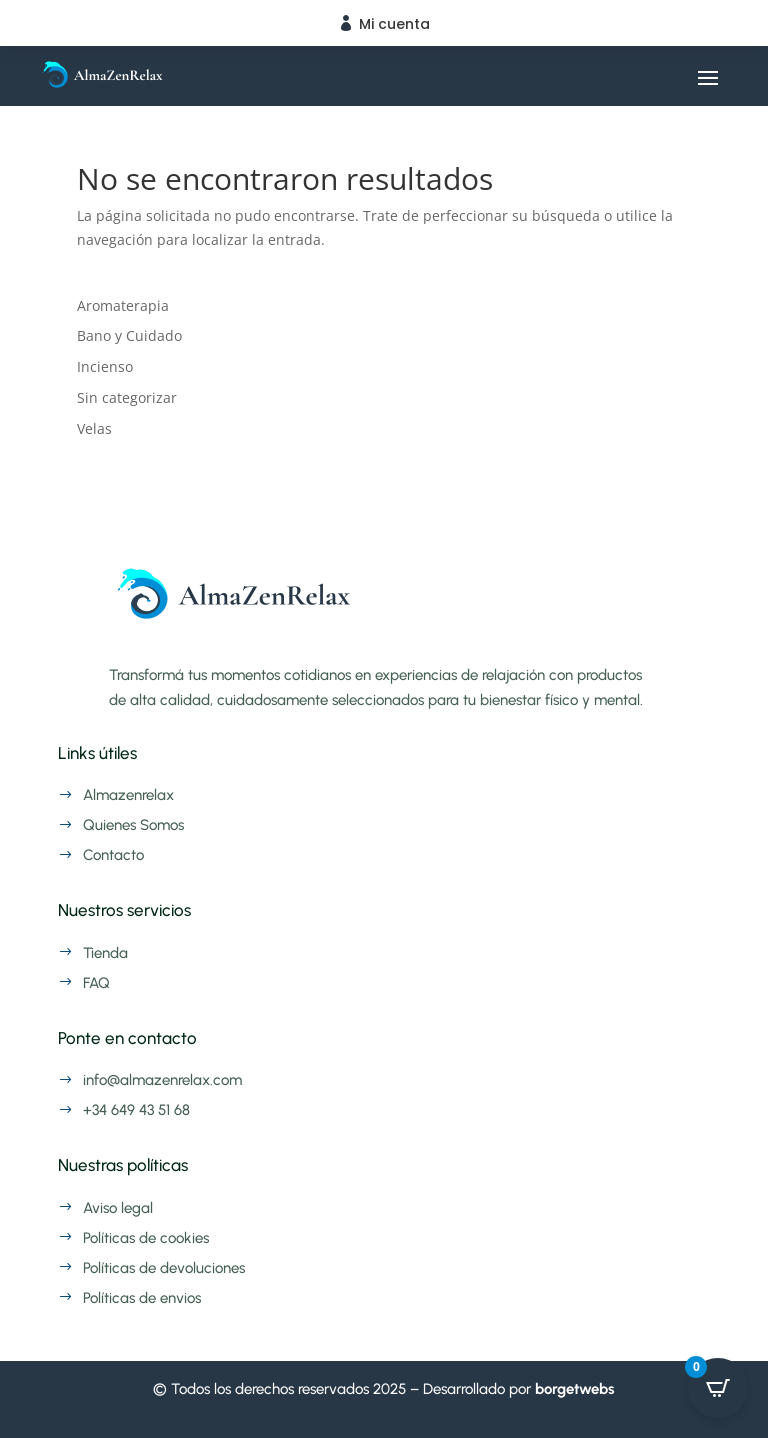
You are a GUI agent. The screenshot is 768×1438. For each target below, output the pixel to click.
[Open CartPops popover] (718, 1388)
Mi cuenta (394, 24)
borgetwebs (575, 1389)
